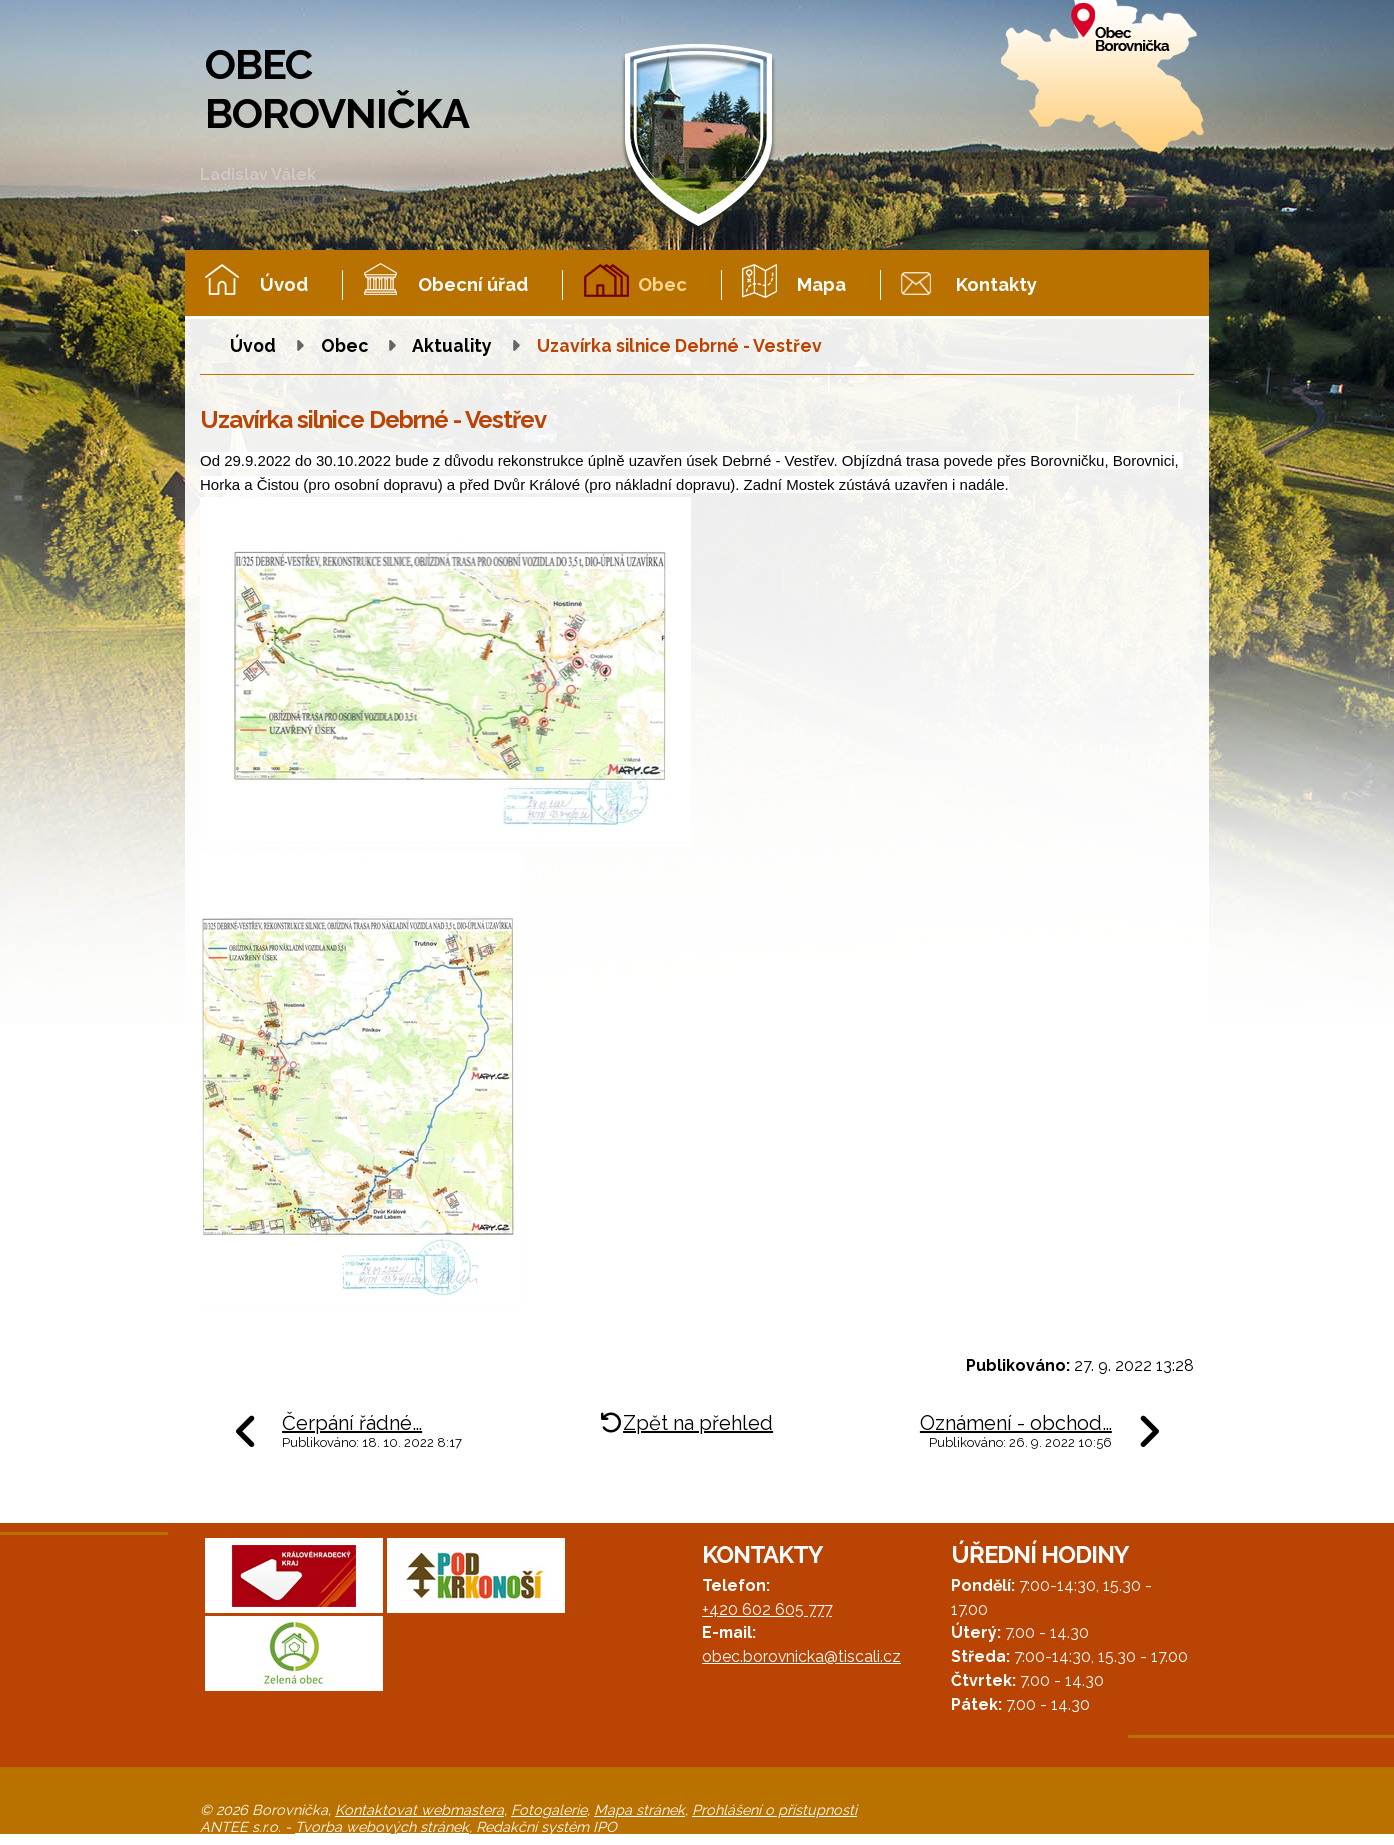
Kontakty (996, 284)
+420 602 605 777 (767, 1609)
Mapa (821, 284)
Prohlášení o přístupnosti (774, 1809)
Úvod (284, 284)
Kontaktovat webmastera (419, 1809)
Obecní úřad (473, 284)
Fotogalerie (549, 1809)
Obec (662, 284)
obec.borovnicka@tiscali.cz (801, 1656)
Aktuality (452, 345)
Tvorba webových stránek (382, 1826)
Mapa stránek (639, 1809)
